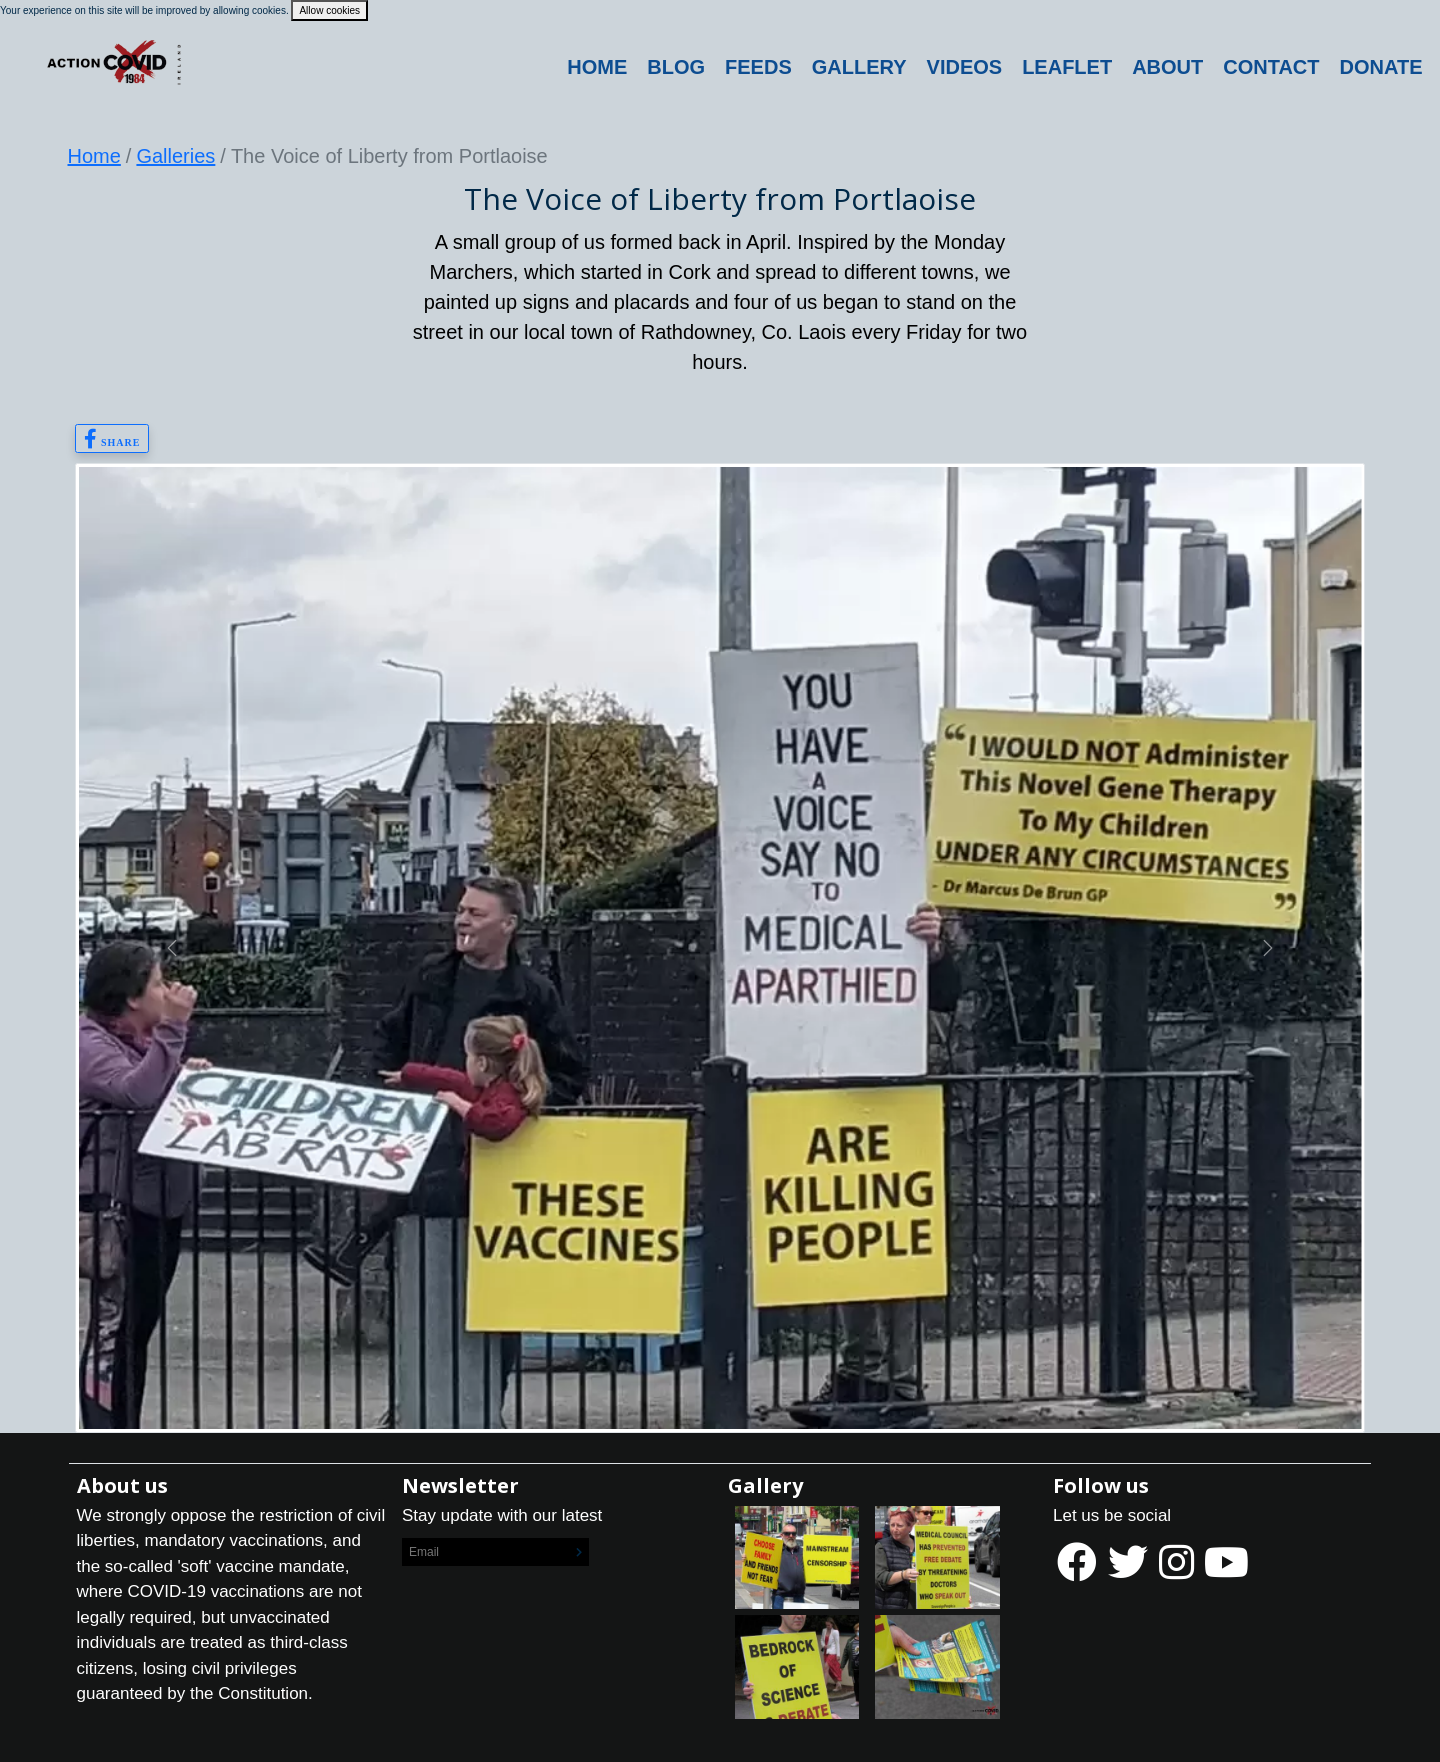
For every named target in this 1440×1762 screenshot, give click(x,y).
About (1167, 67)
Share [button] (112, 439)
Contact (1271, 67)
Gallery (859, 67)
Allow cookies (329, 10)
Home (597, 67)
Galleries (175, 156)
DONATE (1381, 67)
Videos (965, 67)
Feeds (758, 67)
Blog (676, 67)
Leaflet (1067, 67)
